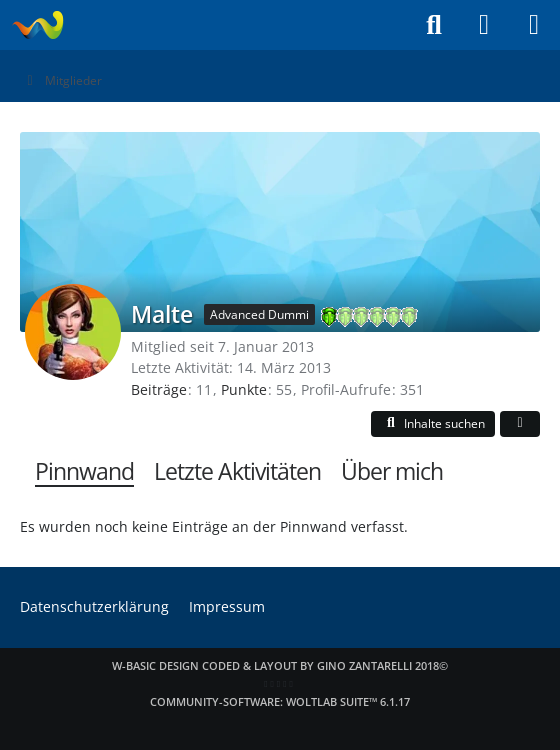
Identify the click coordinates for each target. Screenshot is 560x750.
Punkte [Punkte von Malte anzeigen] (244, 389)
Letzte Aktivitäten (237, 471)
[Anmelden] (484, 25)
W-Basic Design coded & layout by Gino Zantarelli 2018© (280, 665)
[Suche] (434, 25)
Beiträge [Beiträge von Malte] (159, 389)
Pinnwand (84, 471)
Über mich (392, 471)
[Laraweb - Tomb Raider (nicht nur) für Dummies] (37, 25)
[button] (433, 424)
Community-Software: (280, 701)
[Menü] (534, 25)
